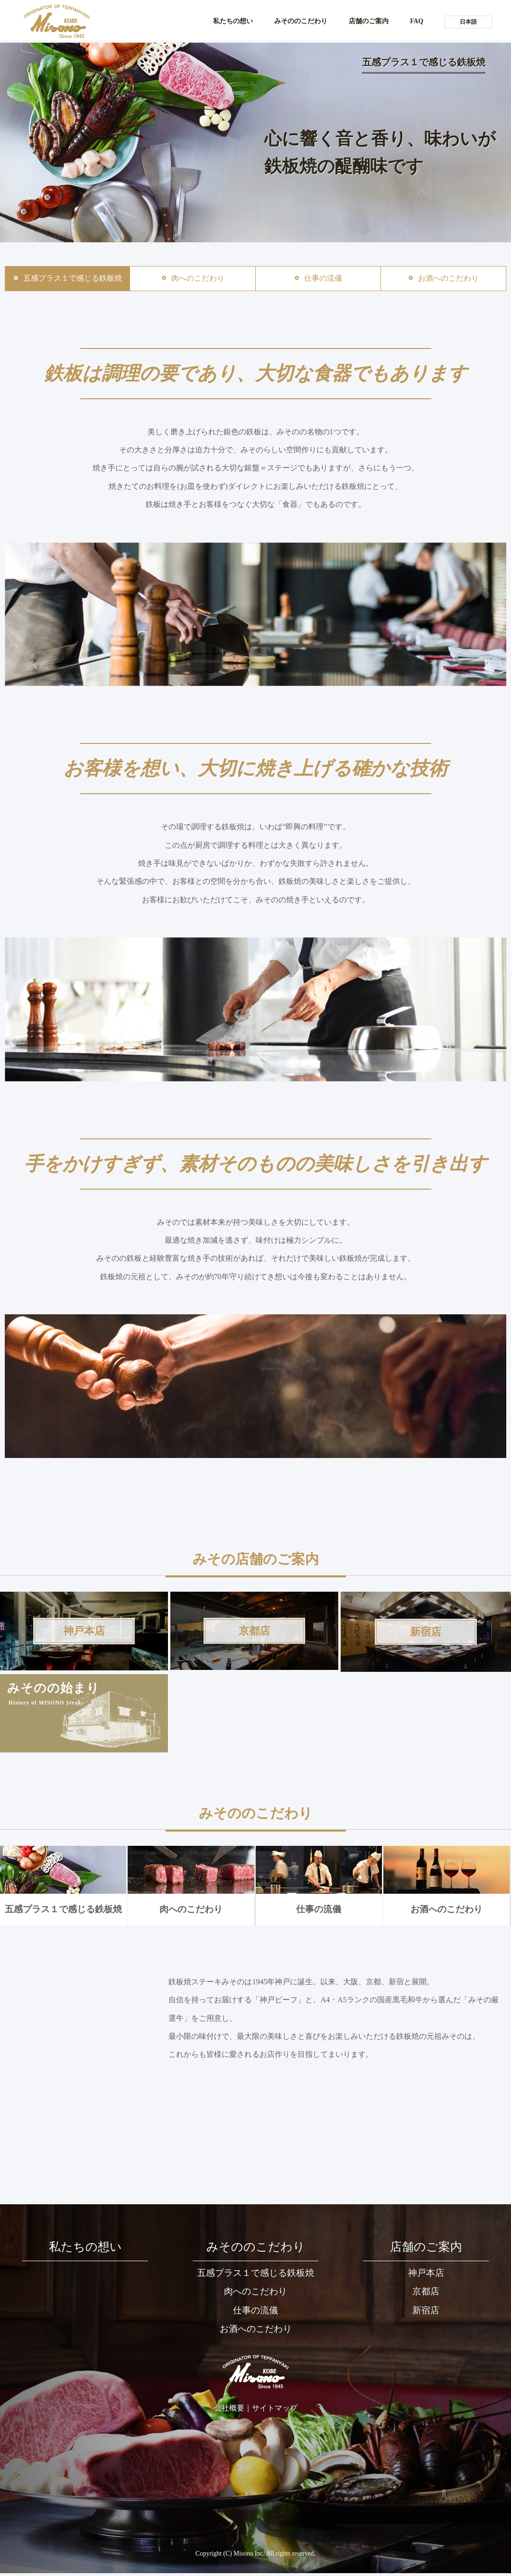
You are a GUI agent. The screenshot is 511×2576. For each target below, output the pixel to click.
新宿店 (425, 2315)
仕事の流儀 (318, 1881)
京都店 (425, 2296)
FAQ (415, 21)
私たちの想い (214, 21)
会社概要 (229, 2415)
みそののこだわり (289, 21)
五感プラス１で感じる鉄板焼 (63, 1881)
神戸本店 (426, 2277)
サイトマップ (274, 2415)
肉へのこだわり (190, 1881)
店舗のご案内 (363, 21)
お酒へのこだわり (446, 1881)
